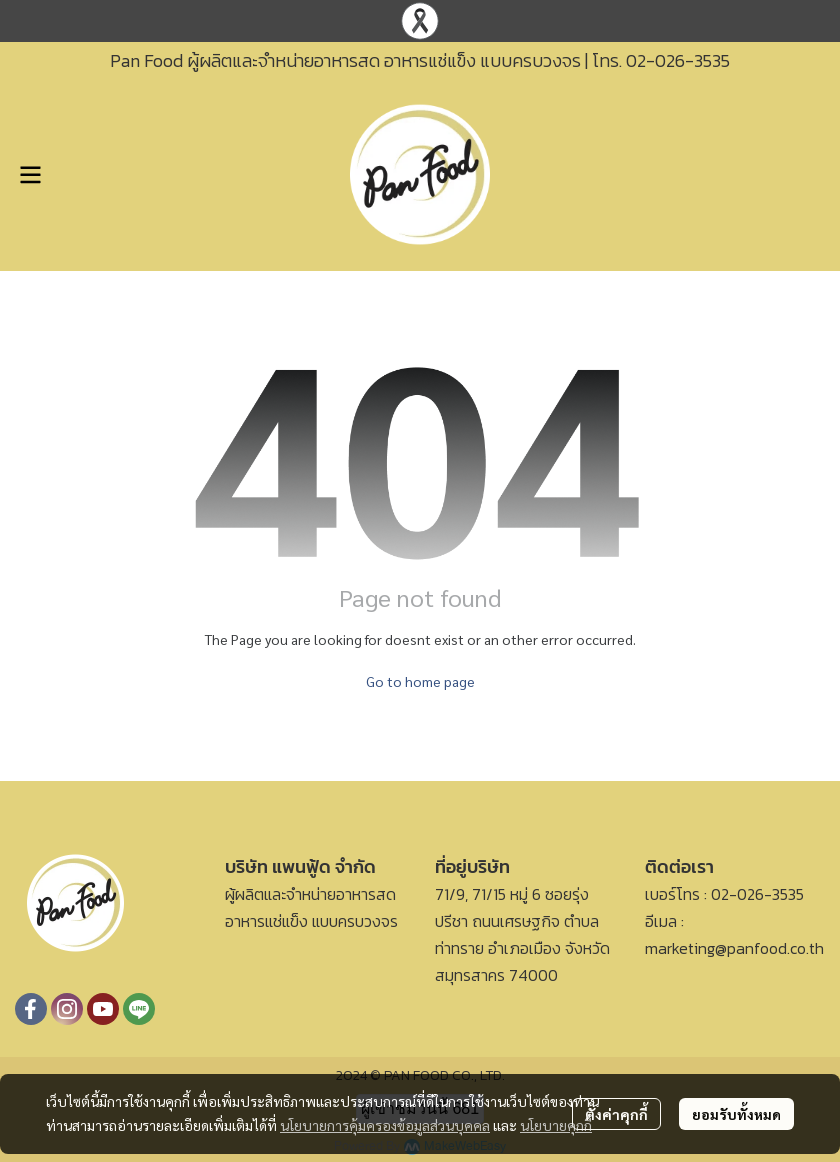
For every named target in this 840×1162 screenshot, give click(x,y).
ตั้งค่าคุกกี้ (616, 1114)
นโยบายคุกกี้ (556, 1125)
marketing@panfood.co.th (734, 948)
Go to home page (420, 681)
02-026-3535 (678, 60)
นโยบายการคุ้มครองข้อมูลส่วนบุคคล (385, 1125)
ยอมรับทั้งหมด (736, 1114)
